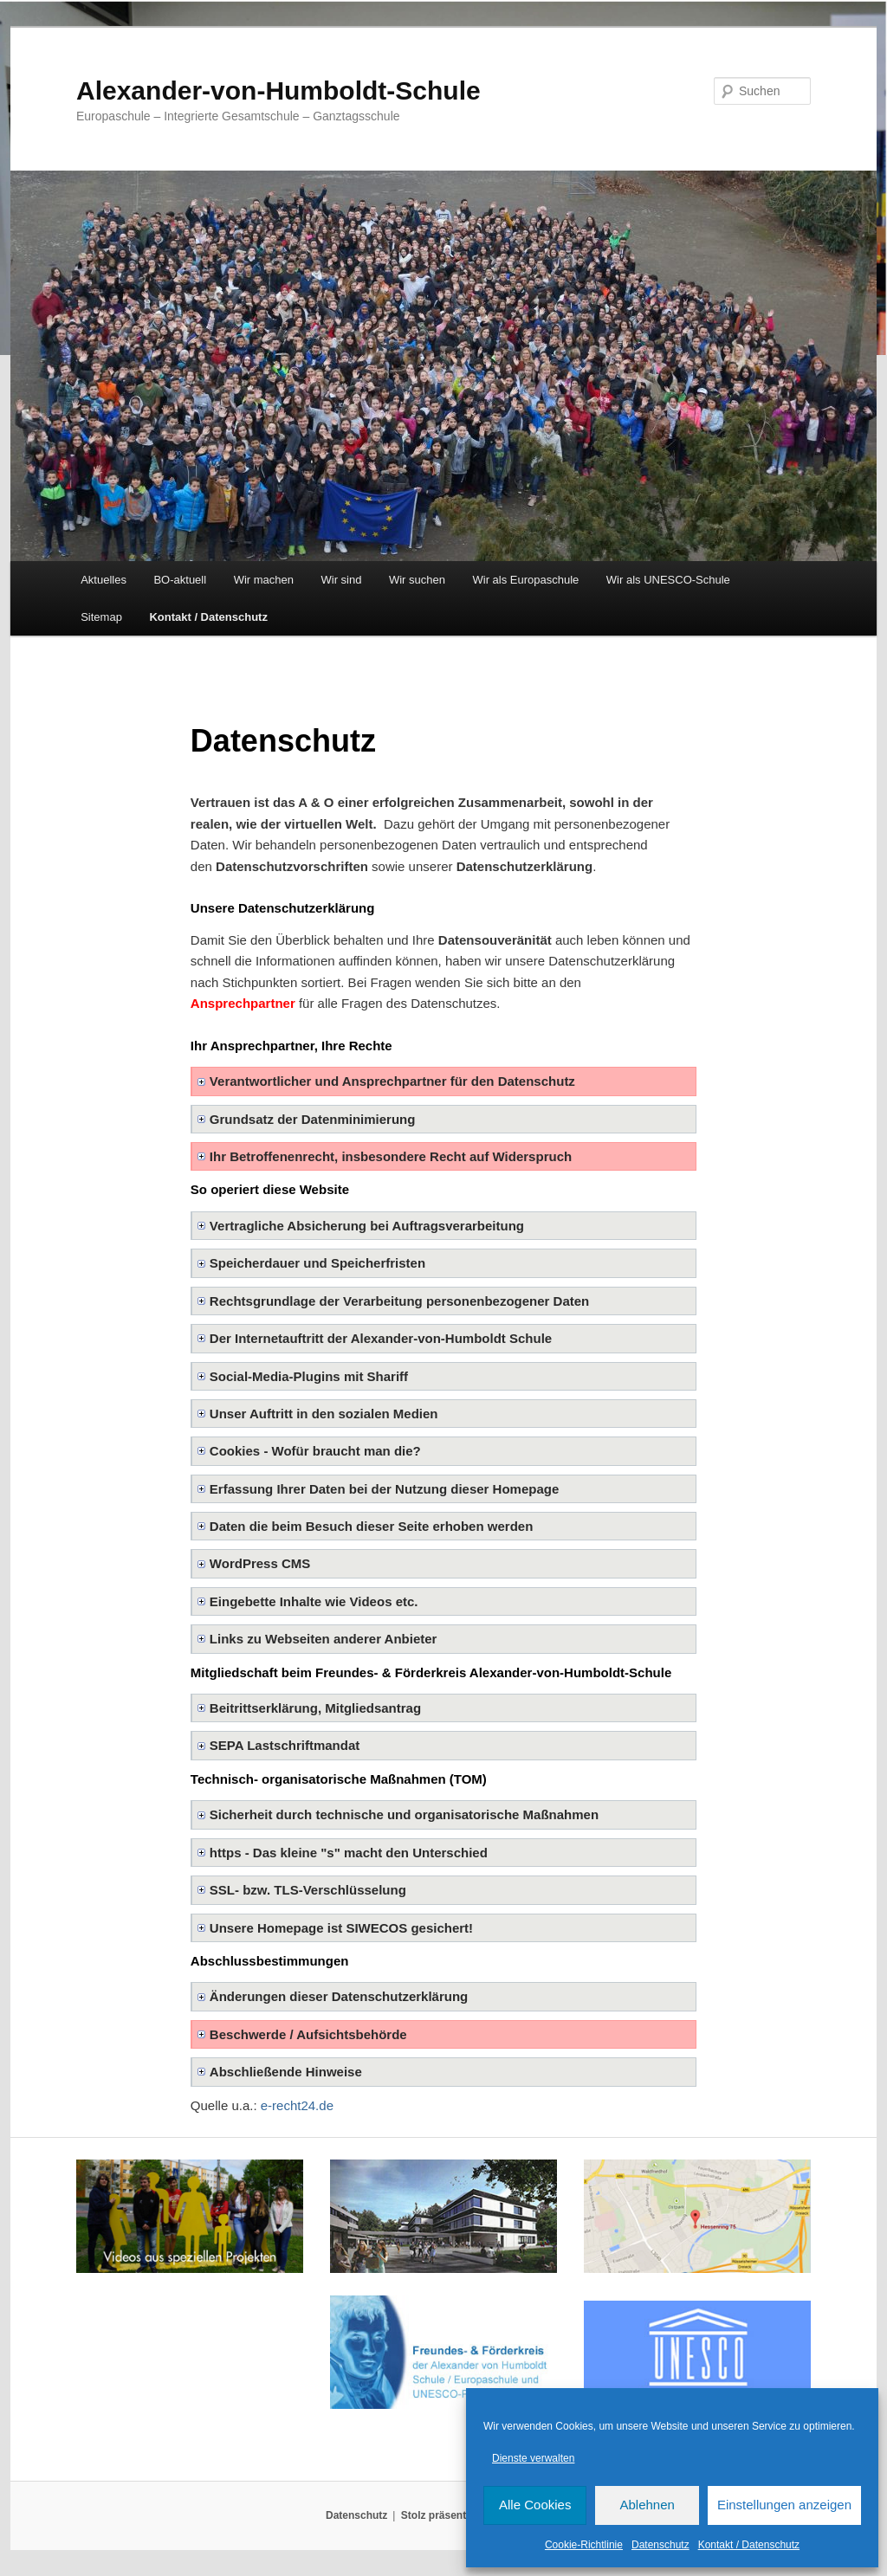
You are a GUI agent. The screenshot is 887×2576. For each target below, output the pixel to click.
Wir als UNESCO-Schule (668, 579)
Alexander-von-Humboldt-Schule (278, 90)
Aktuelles (103, 579)
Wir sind (341, 579)
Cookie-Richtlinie (584, 2545)
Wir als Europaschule (525, 579)
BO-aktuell (179, 579)
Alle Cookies (535, 2504)
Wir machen (264, 579)
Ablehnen (646, 2504)
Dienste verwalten (533, 2458)
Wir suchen (417, 579)
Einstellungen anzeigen (784, 2504)
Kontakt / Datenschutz (749, 2545)
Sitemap (101, 616)
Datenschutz (660, 2545)
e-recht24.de (297, 2105)
